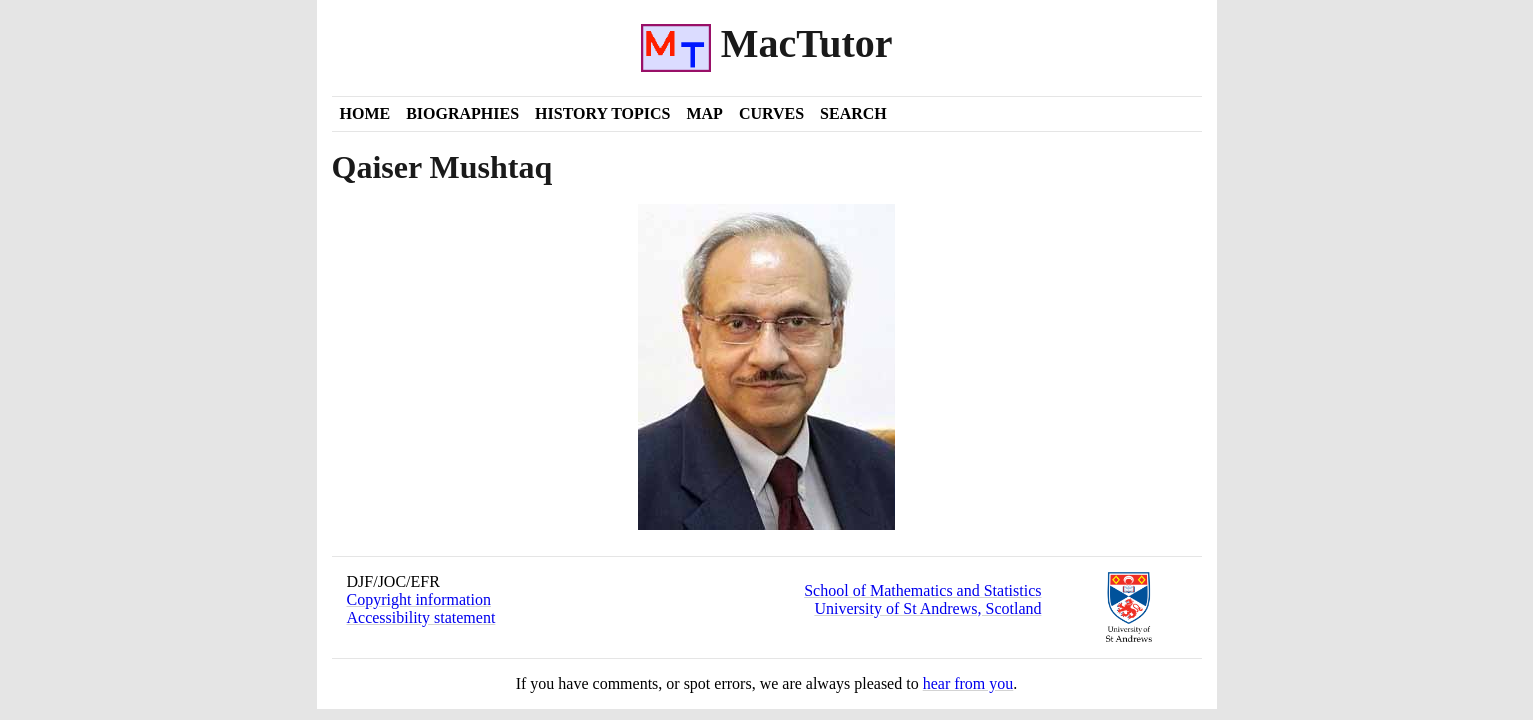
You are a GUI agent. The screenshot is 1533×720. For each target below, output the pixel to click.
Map (704, 113)
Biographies (462, 113)
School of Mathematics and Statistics (922, 590)
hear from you (968, 683)
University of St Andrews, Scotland (927, 608)
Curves (771, 113)
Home (365, 113)
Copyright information (419, 599)
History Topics (602, 113)
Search (853, 113)
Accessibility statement (421, 617)
